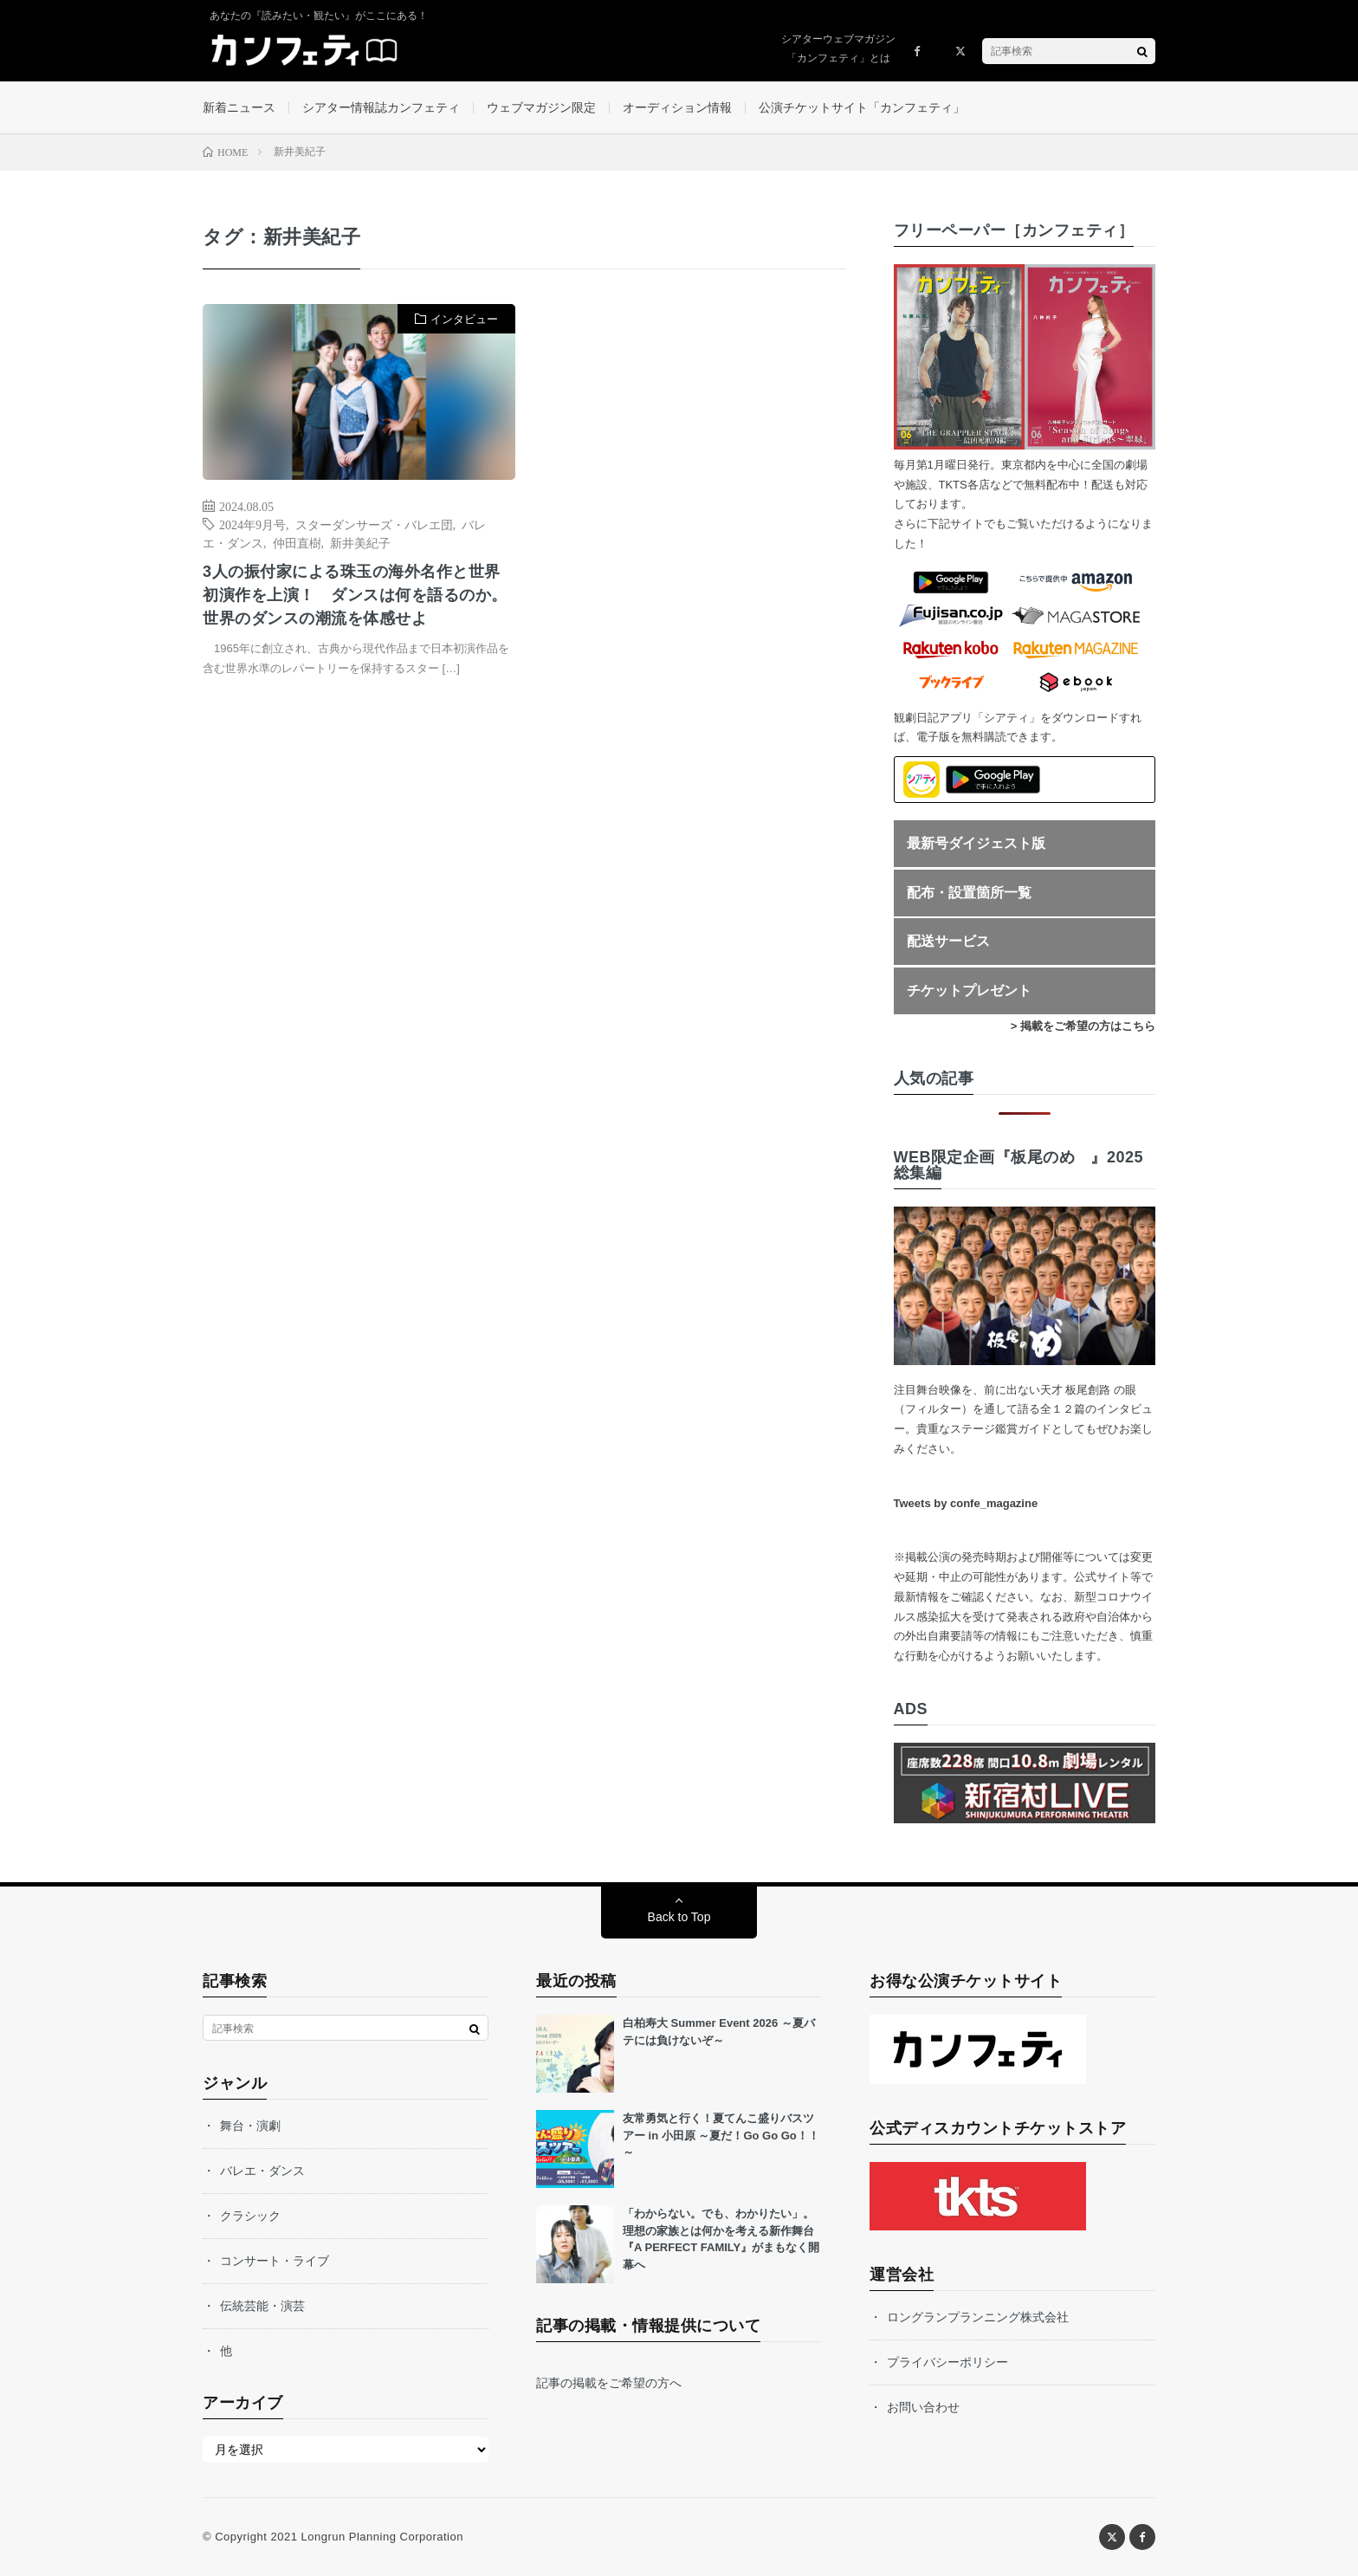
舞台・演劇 (250, 2126)
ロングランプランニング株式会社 (978, 2317)
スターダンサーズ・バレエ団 (374, 524)
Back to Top (679, 1917)
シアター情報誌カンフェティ (381, 107)
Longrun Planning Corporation (381, 2536)
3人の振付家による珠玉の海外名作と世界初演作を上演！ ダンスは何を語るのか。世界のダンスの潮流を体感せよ (355, 595)
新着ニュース (239, 107)
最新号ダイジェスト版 (976, 843)
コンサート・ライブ (274, 2261)
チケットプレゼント (969, 990)
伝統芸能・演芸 (262, 2306)
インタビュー (464, 319)
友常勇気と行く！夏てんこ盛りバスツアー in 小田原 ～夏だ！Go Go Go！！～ (721, 2135)
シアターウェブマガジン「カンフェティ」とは (838, 48)
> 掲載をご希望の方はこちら (1083, 1025)
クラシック (250, 2216)
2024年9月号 (252, 524)
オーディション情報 (677, 107)
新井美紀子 (360, 542)
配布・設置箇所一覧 (969, 892)
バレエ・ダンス (262, 2171)
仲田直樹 (297, 542)
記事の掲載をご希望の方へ (609, 2383)
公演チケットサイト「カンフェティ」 (862, 107)
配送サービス (948, 941)
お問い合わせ (923, 2407)
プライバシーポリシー (947, 2362)
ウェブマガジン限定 (541, 107)
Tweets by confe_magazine (966, 1503)
